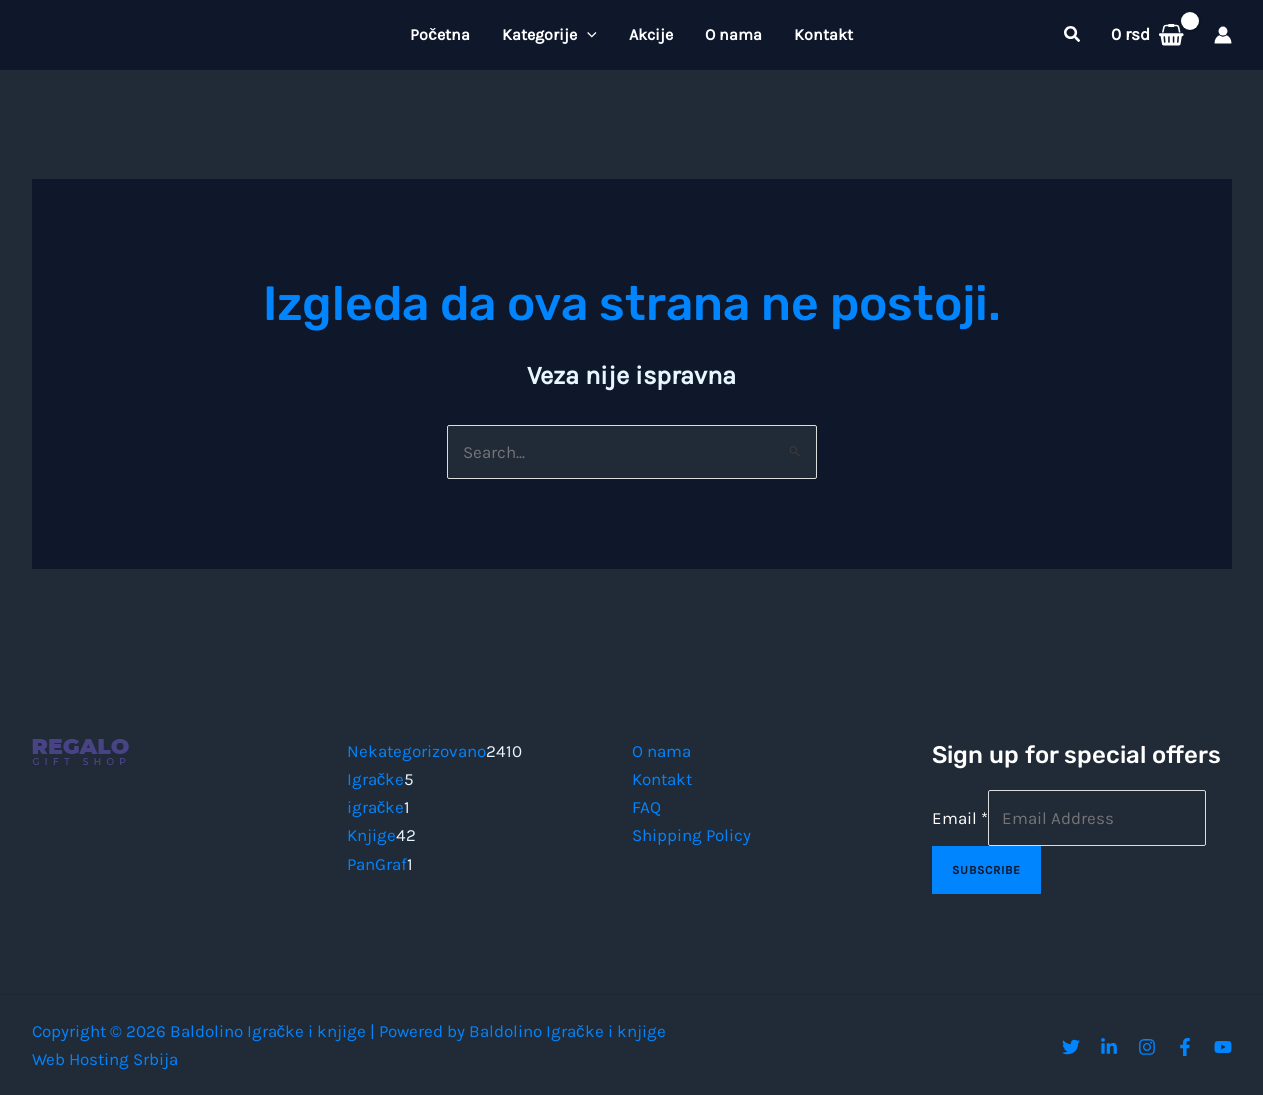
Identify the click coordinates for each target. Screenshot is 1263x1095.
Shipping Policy (691, 835)
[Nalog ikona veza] (1223, 35)
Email (960, 818)
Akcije (651, 34)
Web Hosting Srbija (105, 1059)
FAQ (646, 807)
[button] (587, 35)
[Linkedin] (1109, 1047)
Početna (440, 34)
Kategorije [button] (549, 35)
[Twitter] (1071, 1047)
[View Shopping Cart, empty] (1147, 34)
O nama (733, 34)
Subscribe (986, 870)
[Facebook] (1185, 1047)
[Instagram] (1147, 1047)
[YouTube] (1223, 1047)
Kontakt (823, 34)
